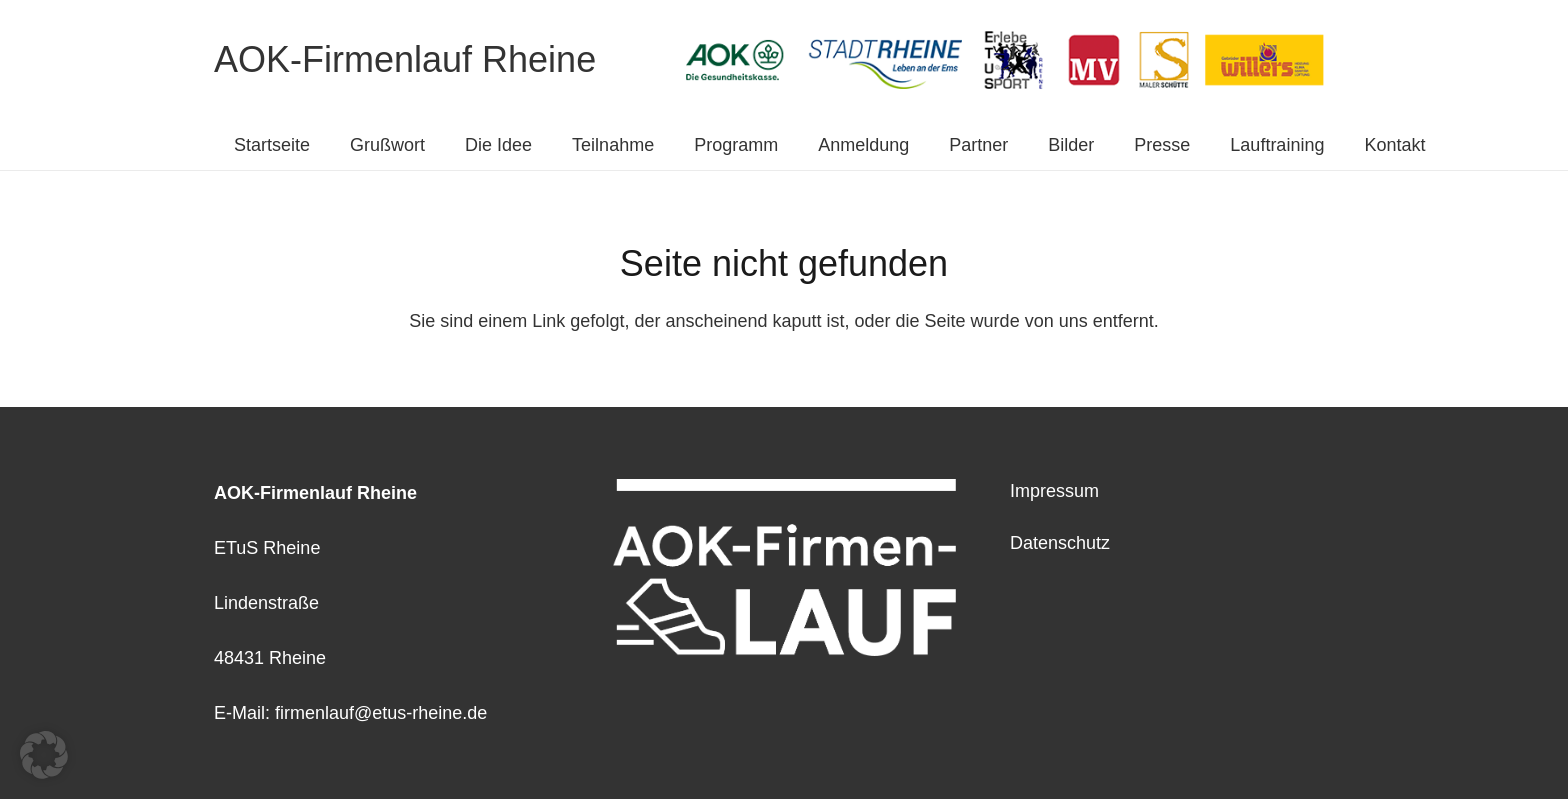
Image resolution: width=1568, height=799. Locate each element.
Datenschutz (1060, 543)
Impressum (1054, 491)
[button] (44, 755)
